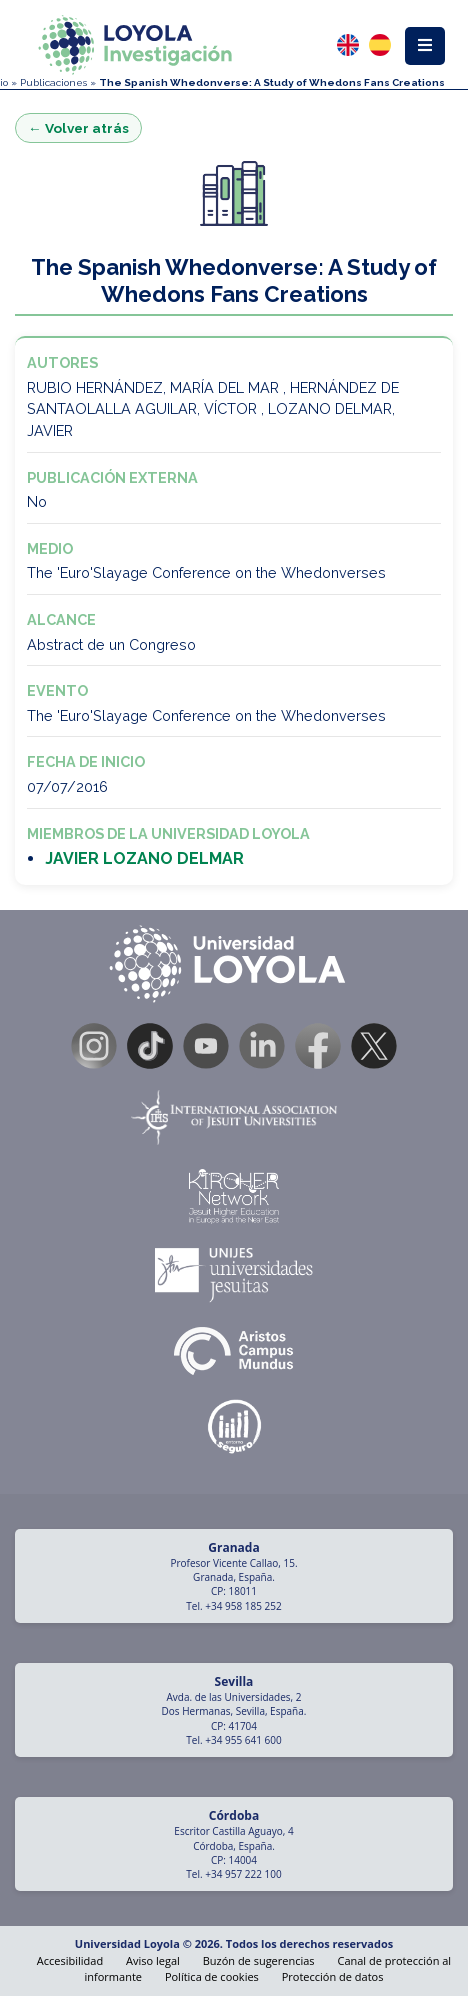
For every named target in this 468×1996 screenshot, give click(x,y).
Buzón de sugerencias (259, 1960)
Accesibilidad (70, 1960)
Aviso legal (153, 1960)
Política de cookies (212, 1976)
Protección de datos (333, 1976)
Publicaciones (53, 82)
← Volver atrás (78, 128)
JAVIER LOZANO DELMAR (144, 858)
